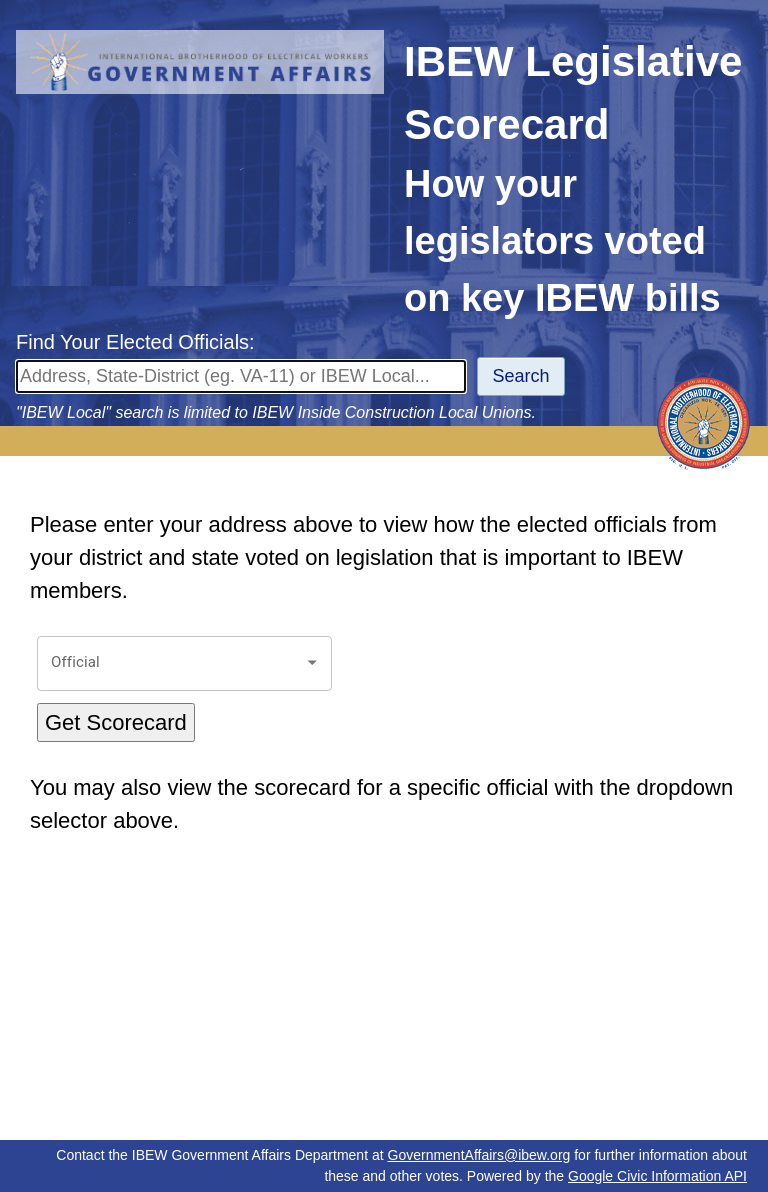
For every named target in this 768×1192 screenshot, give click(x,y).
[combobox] (169, 663)
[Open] (312, 662)
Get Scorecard (116, 722)
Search (521, 376)
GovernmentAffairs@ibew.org (479, 1155)
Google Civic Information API (657, 1176)
